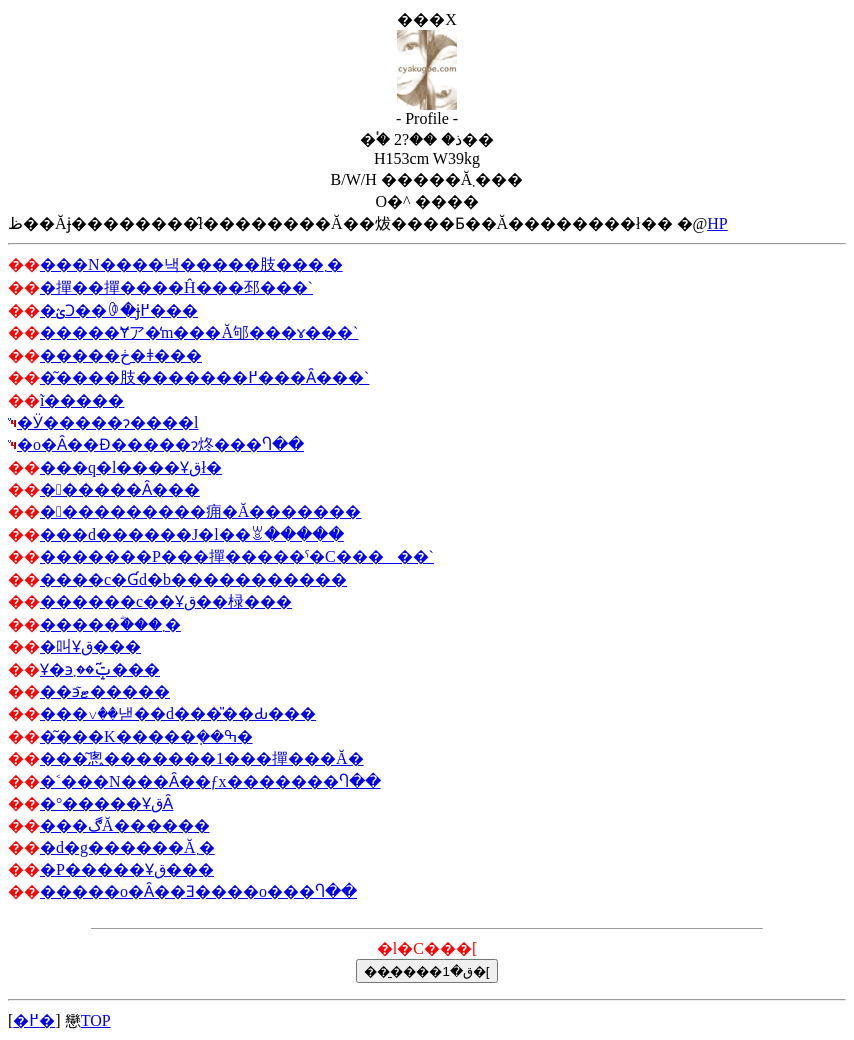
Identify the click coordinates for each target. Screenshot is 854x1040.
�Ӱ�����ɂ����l (107, 422)
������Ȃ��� (120, 489)
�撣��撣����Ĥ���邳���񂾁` (176, 287)
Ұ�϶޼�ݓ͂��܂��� (100, 669)
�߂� (34, 1020)
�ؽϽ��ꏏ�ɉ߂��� (119, 310)
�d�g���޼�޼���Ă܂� (127, 847)
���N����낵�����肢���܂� (191, 264)
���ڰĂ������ (125, 825)
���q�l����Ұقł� (131, 467)
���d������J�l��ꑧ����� (192, 534)
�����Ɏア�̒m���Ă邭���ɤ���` (199, 332)
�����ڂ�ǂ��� (121, 355)
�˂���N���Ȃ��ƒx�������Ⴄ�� (210, 781)
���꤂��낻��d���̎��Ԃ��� (178, 713)
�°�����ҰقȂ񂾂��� (106, 803)
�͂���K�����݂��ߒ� (146, 736)
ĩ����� (82, 400)
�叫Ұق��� (90, 646)
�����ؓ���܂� (110, 624)
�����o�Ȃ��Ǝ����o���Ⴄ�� (198, 891)
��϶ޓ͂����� (105, 691)
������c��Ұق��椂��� (166, 601)
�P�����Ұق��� (127, 869)
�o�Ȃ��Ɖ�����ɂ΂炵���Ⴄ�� (160, 444)
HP (717, 223)
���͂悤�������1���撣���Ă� (202, 758)
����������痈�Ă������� (200, 511)
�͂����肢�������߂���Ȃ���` (204, 377)
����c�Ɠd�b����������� (193, 579)
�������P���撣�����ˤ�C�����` (237, 556)
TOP (96, 1020)
